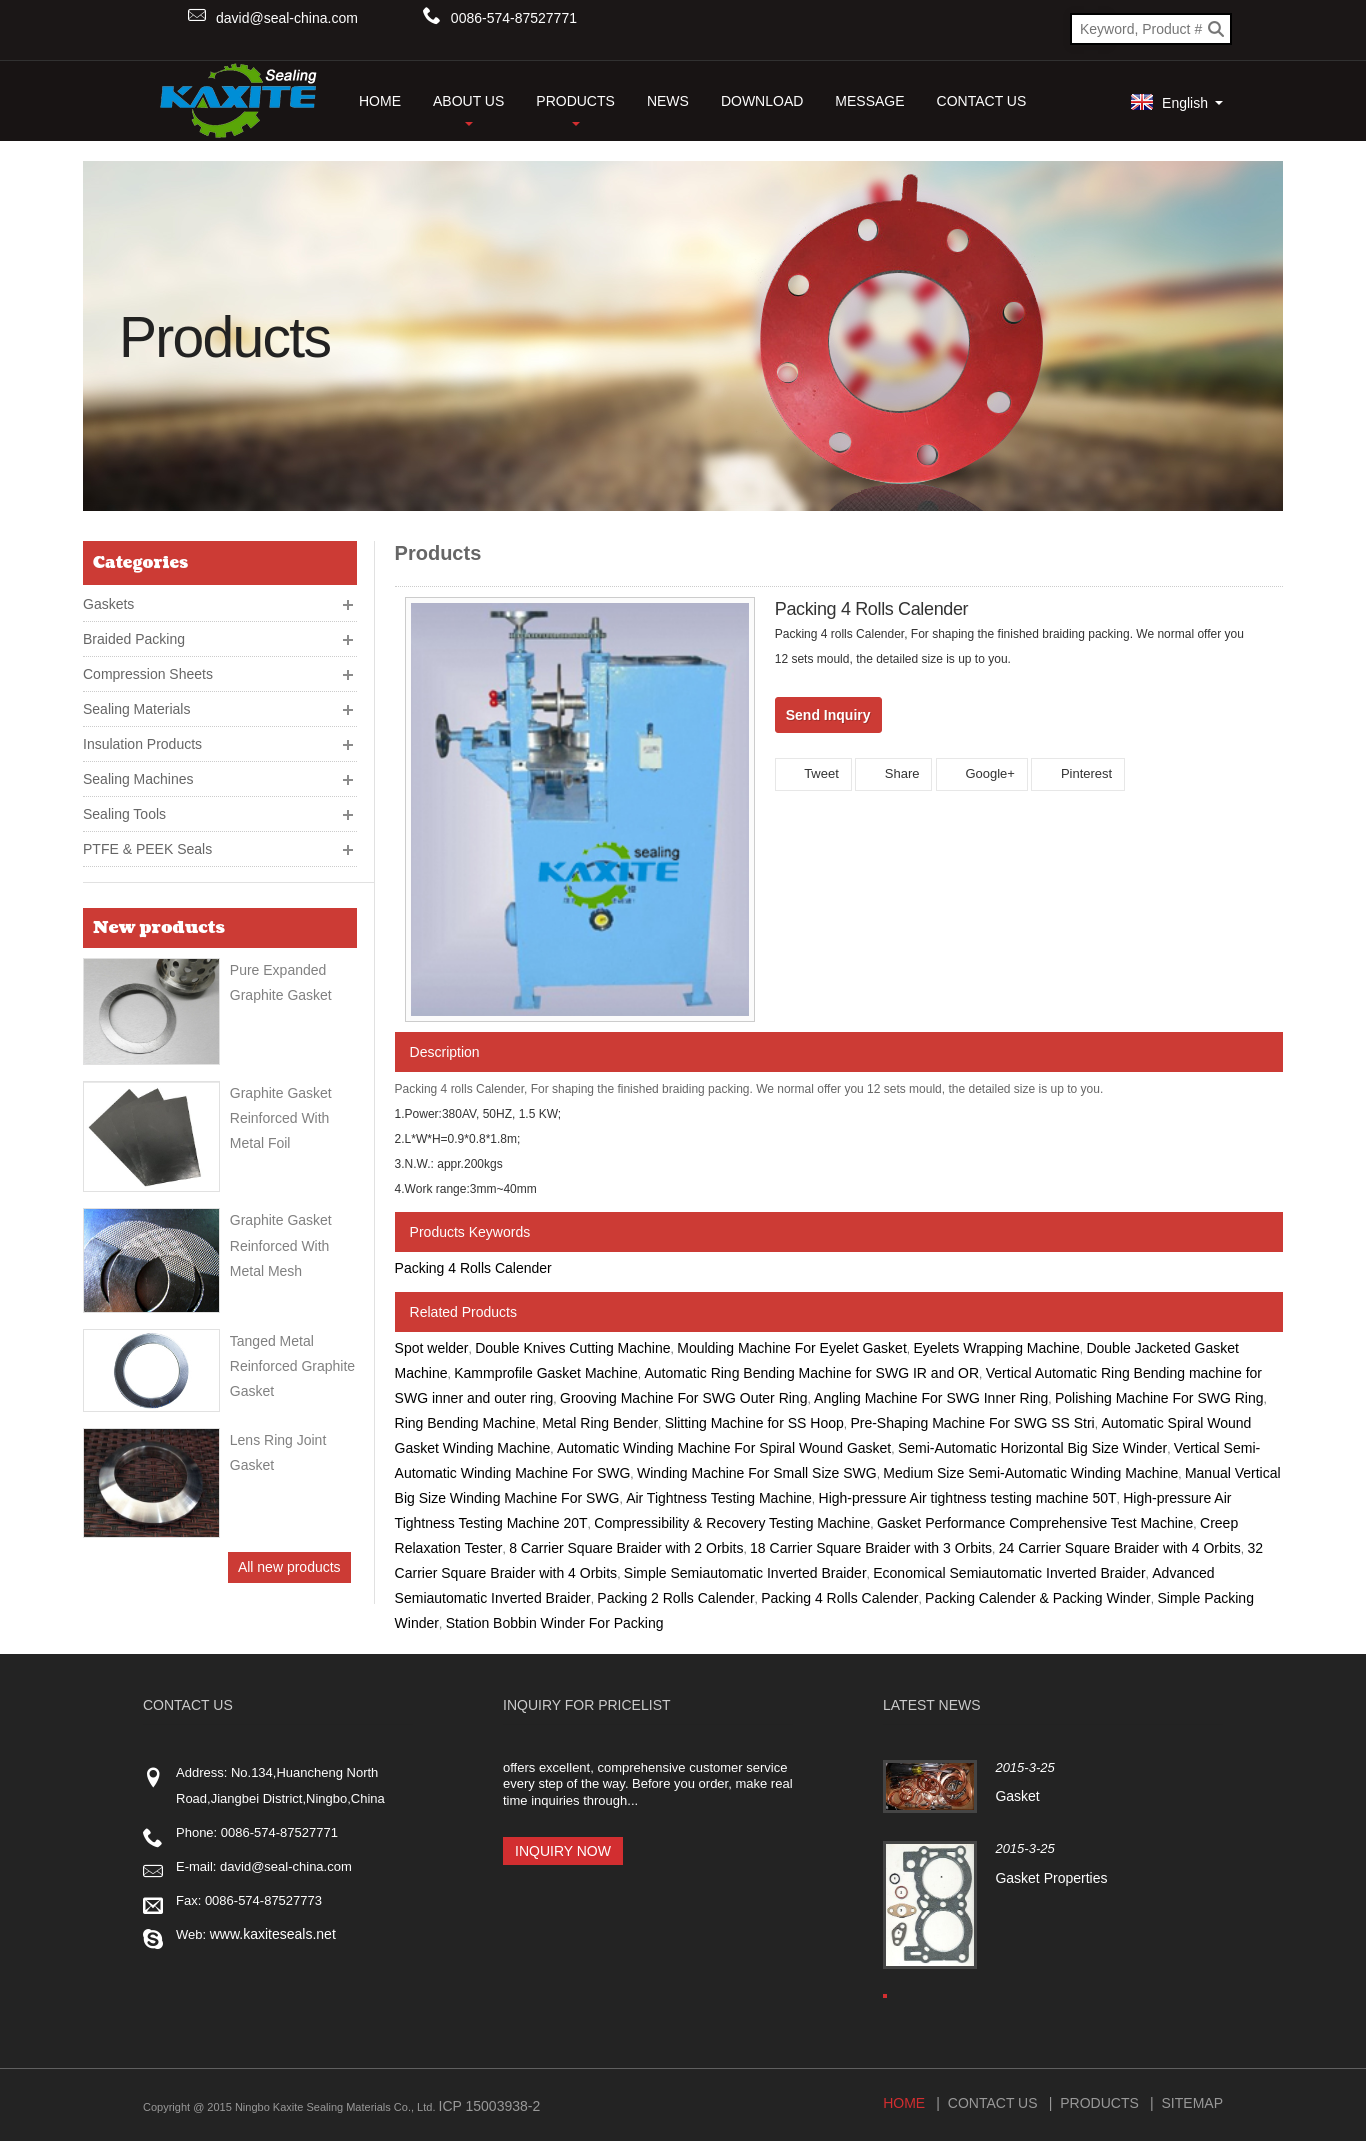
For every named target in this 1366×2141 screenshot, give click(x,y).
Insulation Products (142, 744)
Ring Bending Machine (465, 1423)
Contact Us (982, 101)
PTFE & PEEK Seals (147, 849)
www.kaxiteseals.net (273, 1934)
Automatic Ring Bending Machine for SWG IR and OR (812, 1373)
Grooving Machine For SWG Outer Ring (683, 1398)
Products (575, 109)
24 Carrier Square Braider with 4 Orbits (1120, 1548)
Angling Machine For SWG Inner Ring (931, 1398)
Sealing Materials (136, 709)
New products (159, 927)
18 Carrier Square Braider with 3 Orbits (871, 1548)
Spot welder (432, 1348)
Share (893, 773)
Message (869, 101)
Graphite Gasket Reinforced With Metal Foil (281, 1118)
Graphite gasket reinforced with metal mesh (281, 1245)
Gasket (1016, 1796)
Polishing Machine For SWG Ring (1159, 1398)
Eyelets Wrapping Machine (996, 1348)
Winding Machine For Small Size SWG (757, 1473)
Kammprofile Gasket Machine (546, 1373)
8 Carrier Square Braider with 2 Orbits (626, 1548)
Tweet (813, 773)
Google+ (982, 773)
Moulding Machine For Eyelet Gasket (792, 1348)
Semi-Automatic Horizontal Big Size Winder (1032, 1448)
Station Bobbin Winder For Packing (555, 1623)
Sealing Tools (124, 814)
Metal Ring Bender (600, 1423)
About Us (468, 109)
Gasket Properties (1050, 1878)
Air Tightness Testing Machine (719, 1498)
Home (904, 2099)
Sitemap (1192, 2099)
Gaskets (108, 604)
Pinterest (1078, 773)
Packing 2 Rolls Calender (675, 1598)
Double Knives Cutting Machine (572, 1348)
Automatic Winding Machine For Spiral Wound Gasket (724, 1448)
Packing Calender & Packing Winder (1038, 1598)
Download (762, 101)
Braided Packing (134, 639)
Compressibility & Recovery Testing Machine (732, 1523)
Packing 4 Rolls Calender (473, 1268)
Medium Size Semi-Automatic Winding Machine (1030, 1473)
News (668, 101)
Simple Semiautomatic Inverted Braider (745, 1573)
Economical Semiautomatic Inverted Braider (1009, 1573)
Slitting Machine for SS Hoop (754, 1423)
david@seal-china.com (287, 18)
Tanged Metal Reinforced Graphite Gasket (292, 1366)
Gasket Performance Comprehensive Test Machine (1035, 1523)
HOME (380, 101)
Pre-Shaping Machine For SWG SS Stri (972, 1423)
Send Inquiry (828, 715)
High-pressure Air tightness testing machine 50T (968, 1498)
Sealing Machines (138, 779)
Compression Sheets (148, 674)
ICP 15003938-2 (490, 2102)
